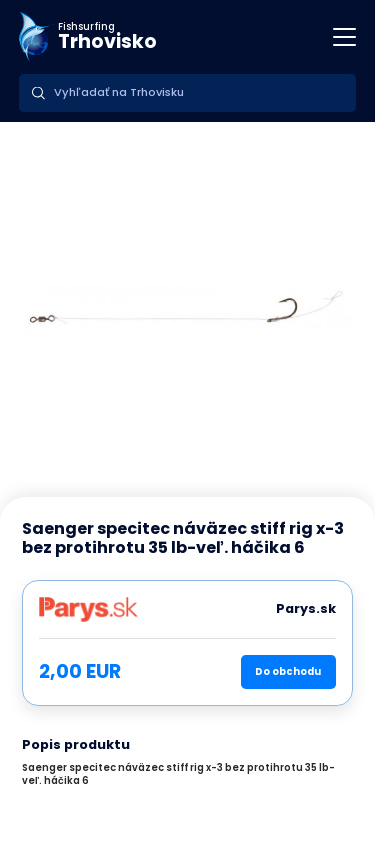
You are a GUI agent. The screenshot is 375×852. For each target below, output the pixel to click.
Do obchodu (288, 671)
